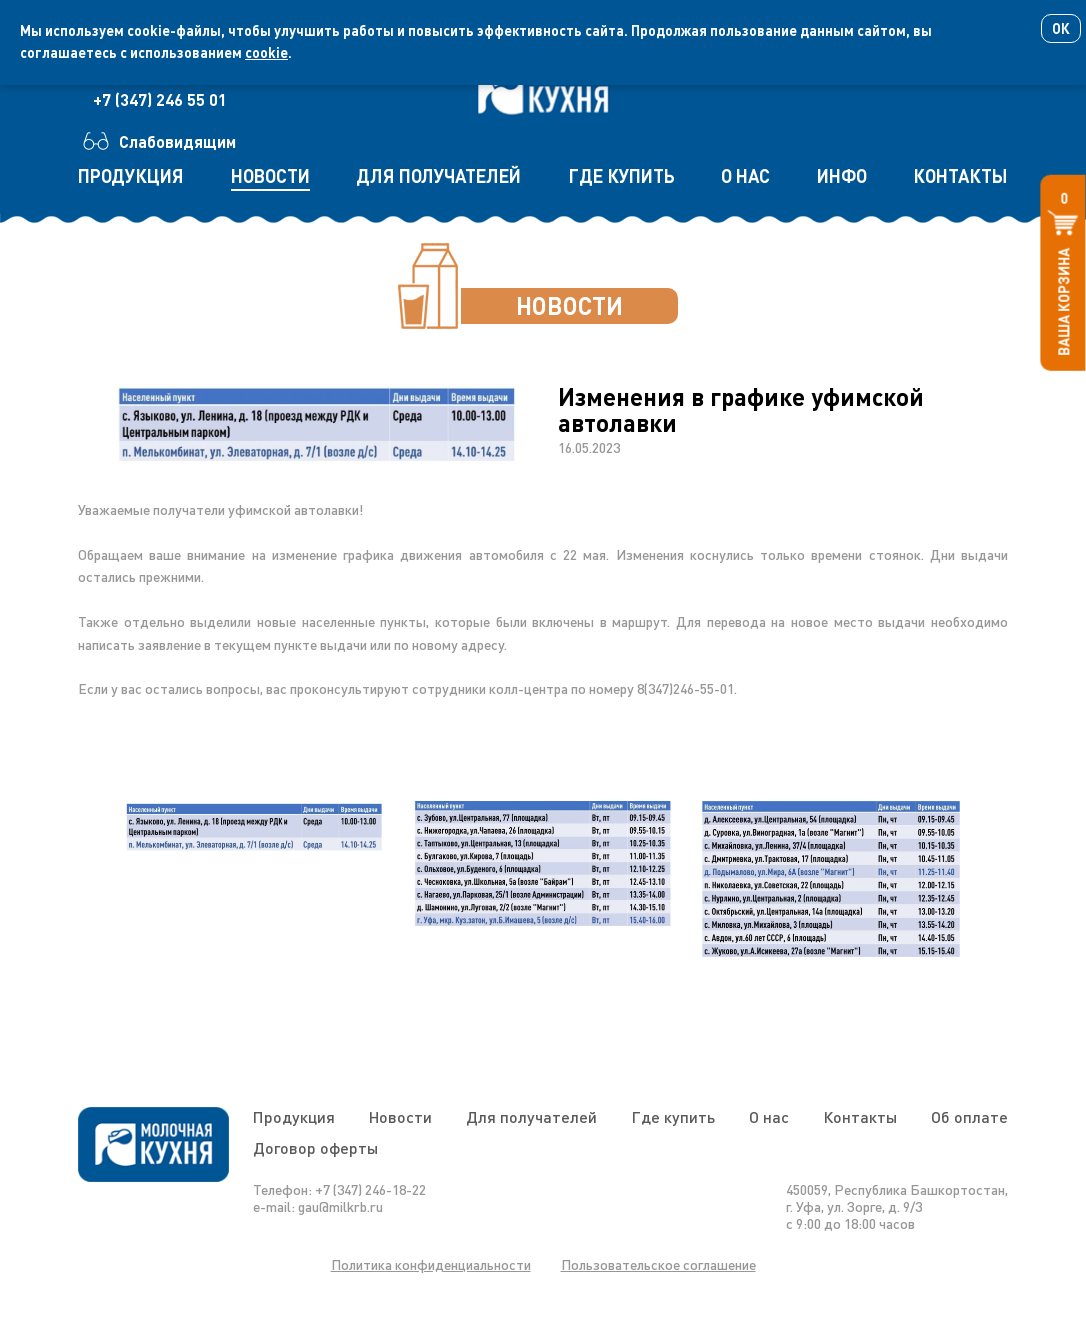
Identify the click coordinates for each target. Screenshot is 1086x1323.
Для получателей (531, 1116)
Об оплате (969, 1116)
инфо (842, 176)
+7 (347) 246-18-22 (370, 1189)
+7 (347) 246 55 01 (160, 99)
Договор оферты (315, 1147)
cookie (266, 52)
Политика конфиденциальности (431, 1264)
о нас (745, 176)
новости (270, 176)
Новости (400, 1116)
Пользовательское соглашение (658, 1264)
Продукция (294, 1116)
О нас (769, 1116)
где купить (621, 176)
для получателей (438, 176)
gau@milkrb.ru (340, 1206)
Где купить (673, 1116)
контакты (960, 176)
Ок (1061, 28)
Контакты (860, 1116)
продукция (131, 176)
